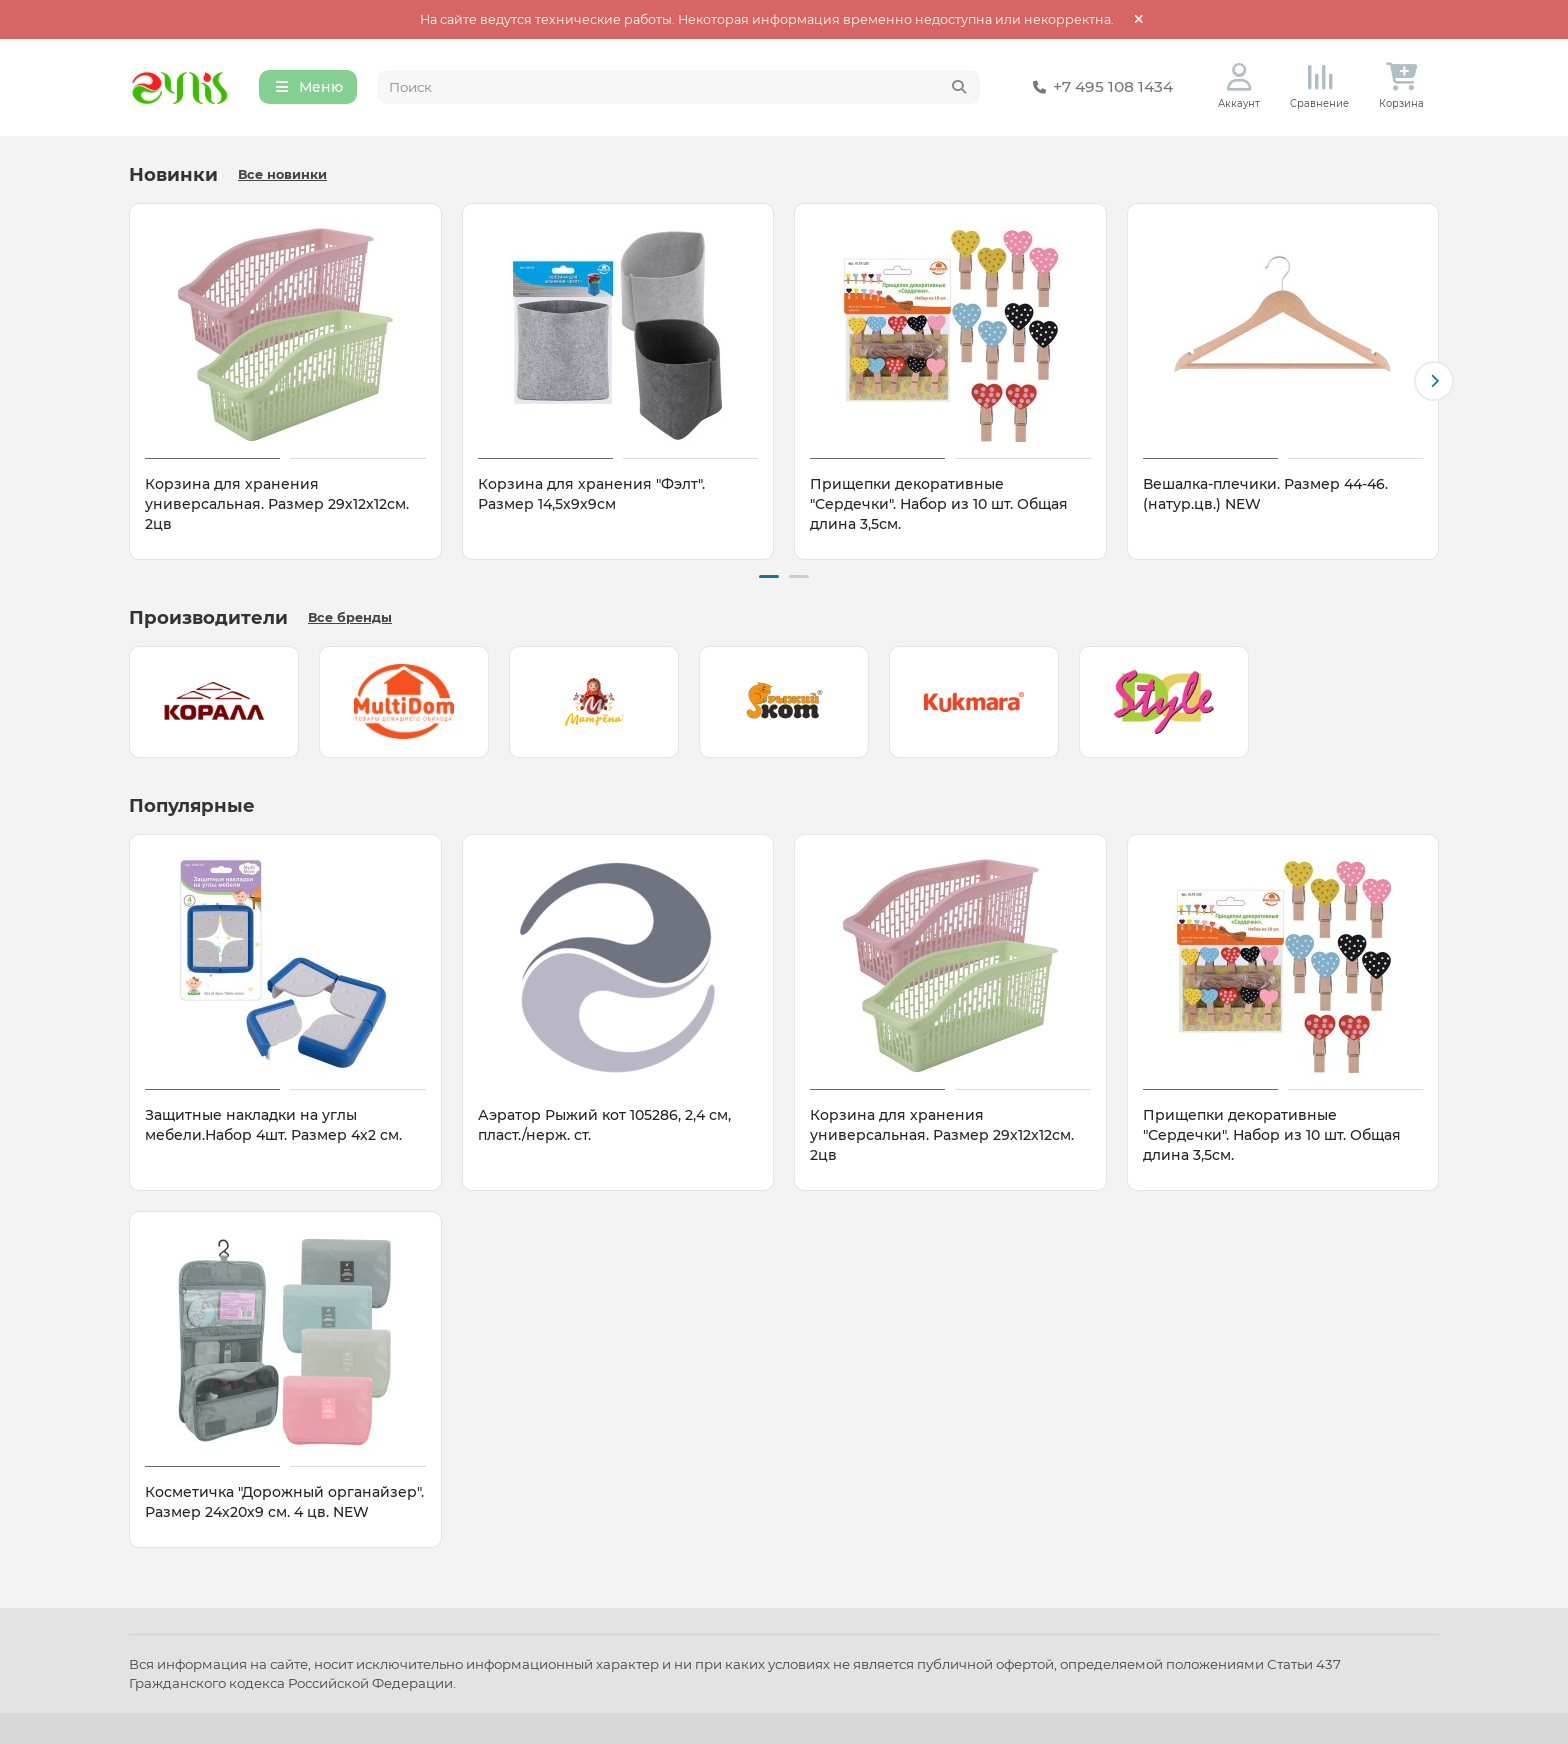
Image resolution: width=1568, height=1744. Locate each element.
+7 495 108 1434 (1099, 88)
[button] (1434, 382)
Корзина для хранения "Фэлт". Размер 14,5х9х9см (591, 495)
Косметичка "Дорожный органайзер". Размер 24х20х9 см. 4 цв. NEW (284, 1502)
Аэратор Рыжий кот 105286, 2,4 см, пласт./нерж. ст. (604, 1125)
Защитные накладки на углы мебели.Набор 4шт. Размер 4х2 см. (273, 1125)
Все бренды (350, 617)
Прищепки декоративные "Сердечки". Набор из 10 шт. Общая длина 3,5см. (939, 505)
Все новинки (282, 175)
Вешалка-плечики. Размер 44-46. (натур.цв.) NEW (1265, 495)
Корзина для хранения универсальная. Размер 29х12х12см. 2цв (277, 505)
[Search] (679, 88)
